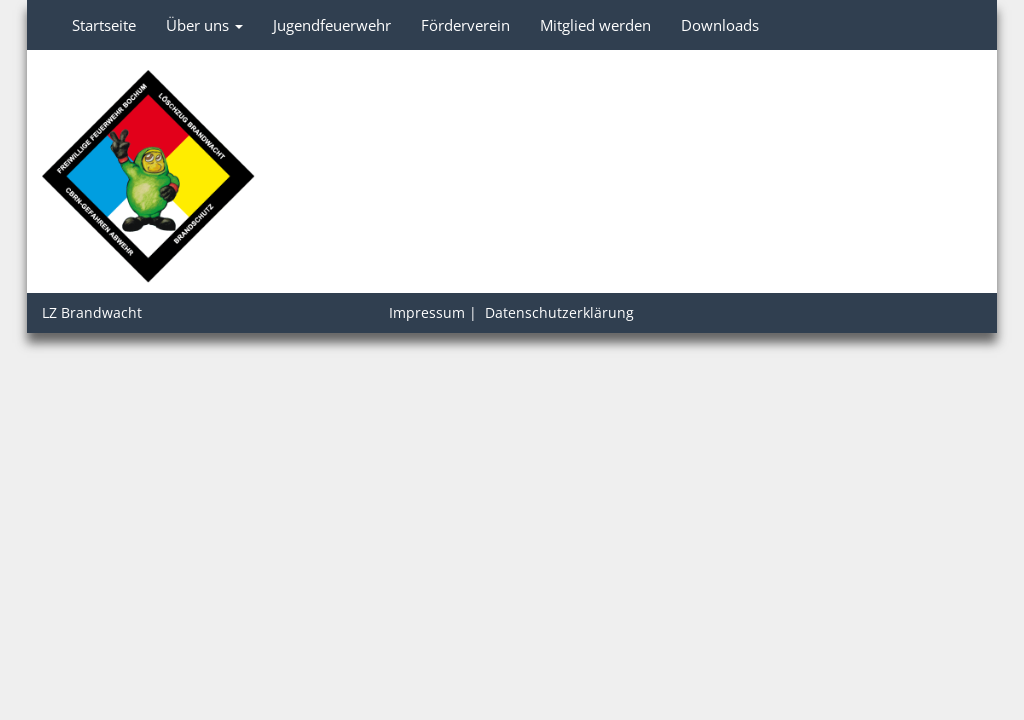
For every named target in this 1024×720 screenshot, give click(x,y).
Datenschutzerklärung (559, 312)
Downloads (720, 25)
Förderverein (465, 25)
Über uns (204, 25)
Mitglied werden (595, 25)
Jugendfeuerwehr (332, 25)
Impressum (427, 312)
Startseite (104, 25)
